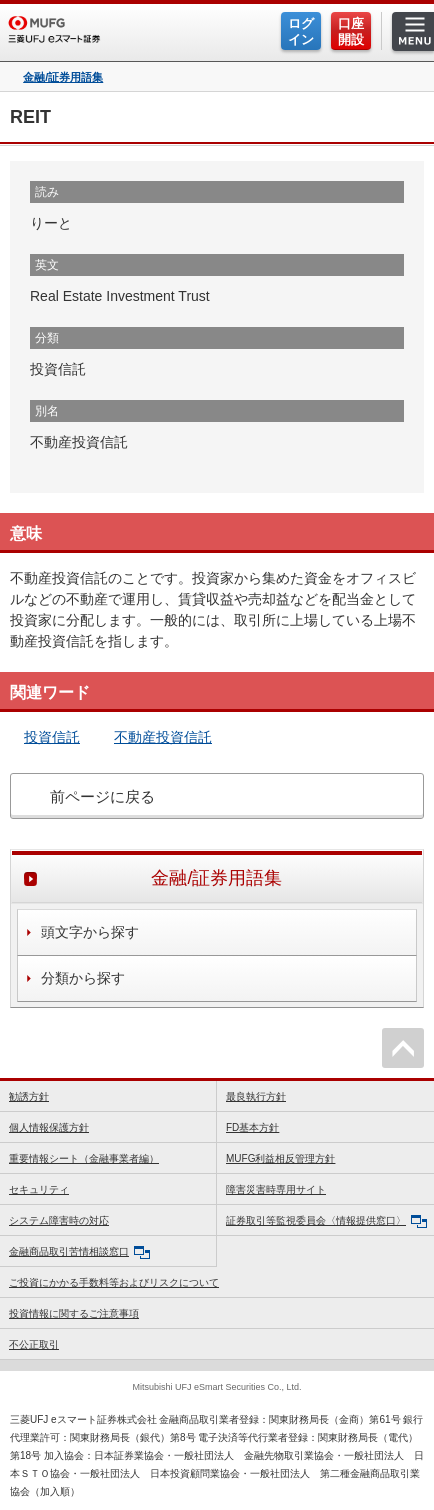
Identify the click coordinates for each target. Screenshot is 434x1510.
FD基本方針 (252, 1127)
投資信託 (52, 737)
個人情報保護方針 (49, 1127)
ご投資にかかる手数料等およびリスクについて (114, 1282)
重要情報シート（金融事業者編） (84, 1158)
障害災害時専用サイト (276, 1189)
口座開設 (351, 31)
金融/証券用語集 (63, 77)
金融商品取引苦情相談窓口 (79, 1252)
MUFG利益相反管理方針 (280, 1158)
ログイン (301, 31)
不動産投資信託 (163, 737)
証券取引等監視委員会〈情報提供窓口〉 (326, 1221)
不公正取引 (34, 1344)
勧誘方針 (29, 1096)
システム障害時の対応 (59, 1220)
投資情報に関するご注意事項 (74, 1313)
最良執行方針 (256, 1096)
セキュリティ (39, 1189)
